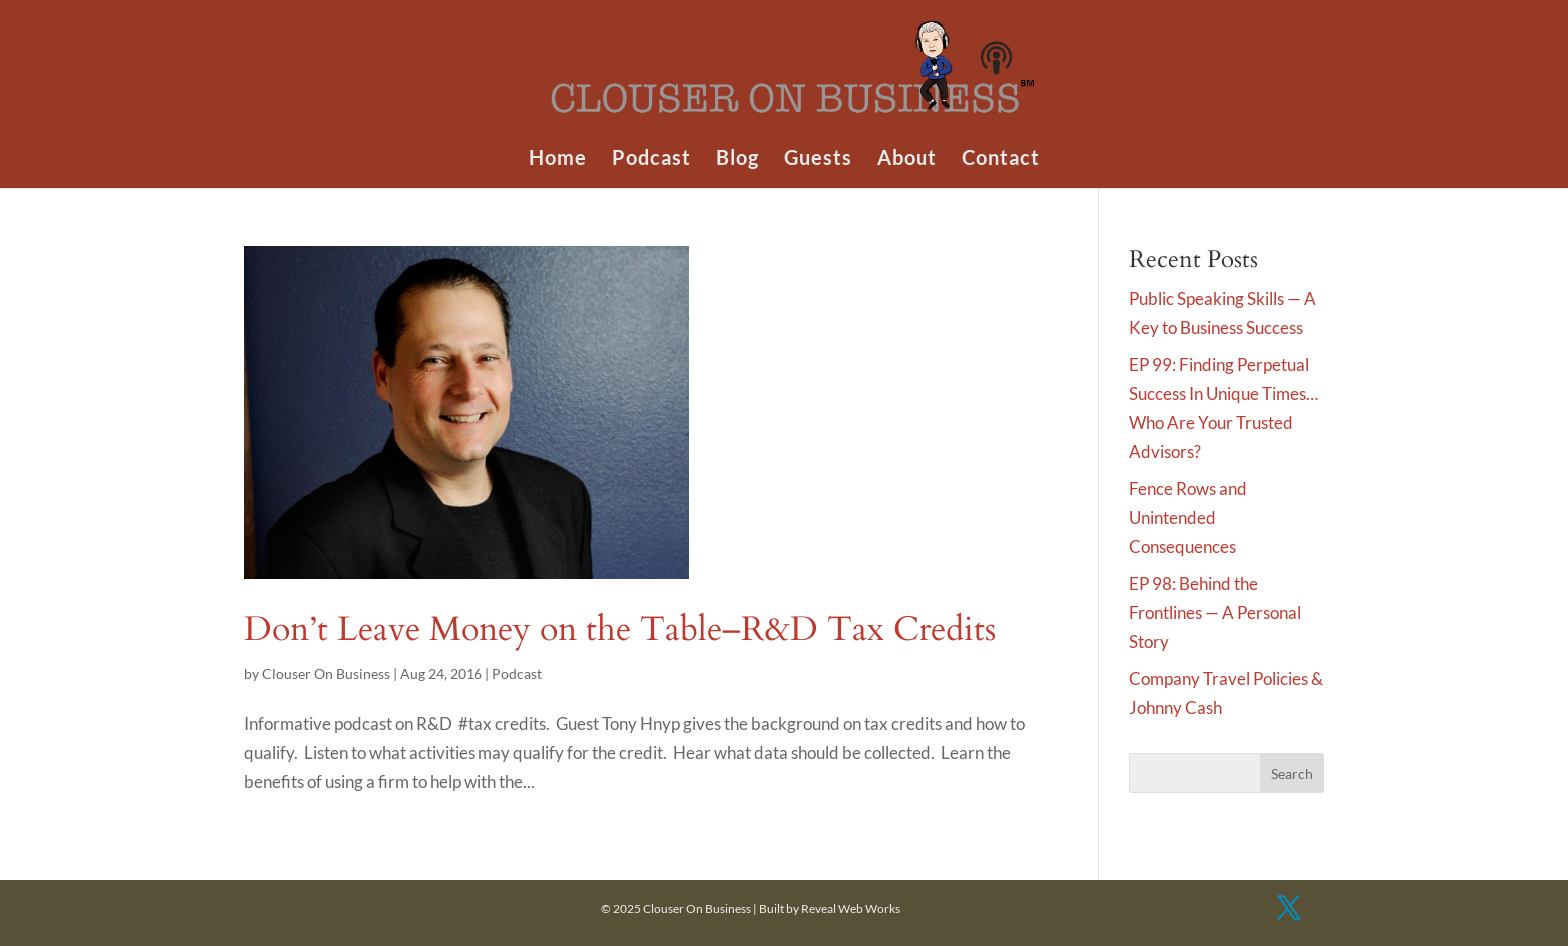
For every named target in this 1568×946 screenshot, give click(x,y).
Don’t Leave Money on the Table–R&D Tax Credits (620, 629)
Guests (818, 159)
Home (558, 159)
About (907, 159)
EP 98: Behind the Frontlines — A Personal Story (1215, 612)
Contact (1001, 159)
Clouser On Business (326, 673)
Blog (737, 159)
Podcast (651, 159)
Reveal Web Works (850, 908)
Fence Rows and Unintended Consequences (1188, 517)
